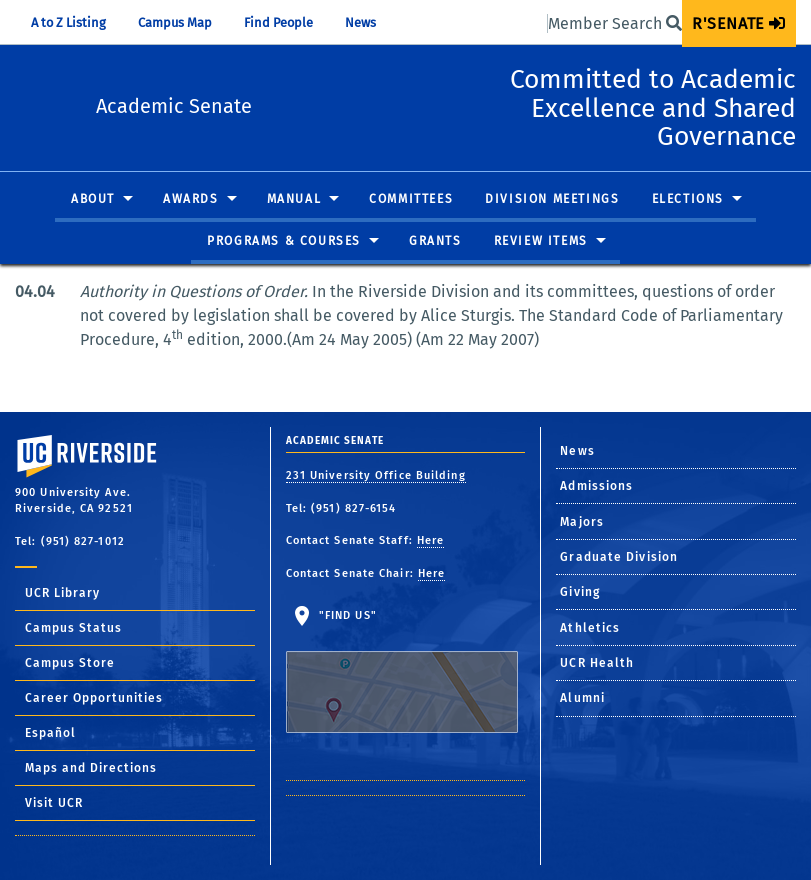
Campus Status (73, 628)
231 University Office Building (376, 475)
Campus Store (70, 663)
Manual (294, 200)
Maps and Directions (91, 768)
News (360, 22)
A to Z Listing (68, 22)
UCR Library (62, 593)
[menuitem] (739, 23)
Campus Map (175, 22)
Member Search (615, 23)
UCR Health (597, 663)
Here (430, 540)
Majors (582, 522)
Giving (580, 592)
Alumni (582, 698)
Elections (688, 200)
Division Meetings (552, 200)
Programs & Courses (284, 242)
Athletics (590, 628)
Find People (278, 22)
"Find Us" (402, 671)
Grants (435, 242)
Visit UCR (54, 803)
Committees (411, 200)
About (93, 200)
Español (50, 733)
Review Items (541, 242)
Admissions (596, 486)
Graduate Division (619, 557)
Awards (191, 200)
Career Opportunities (94, 698)
